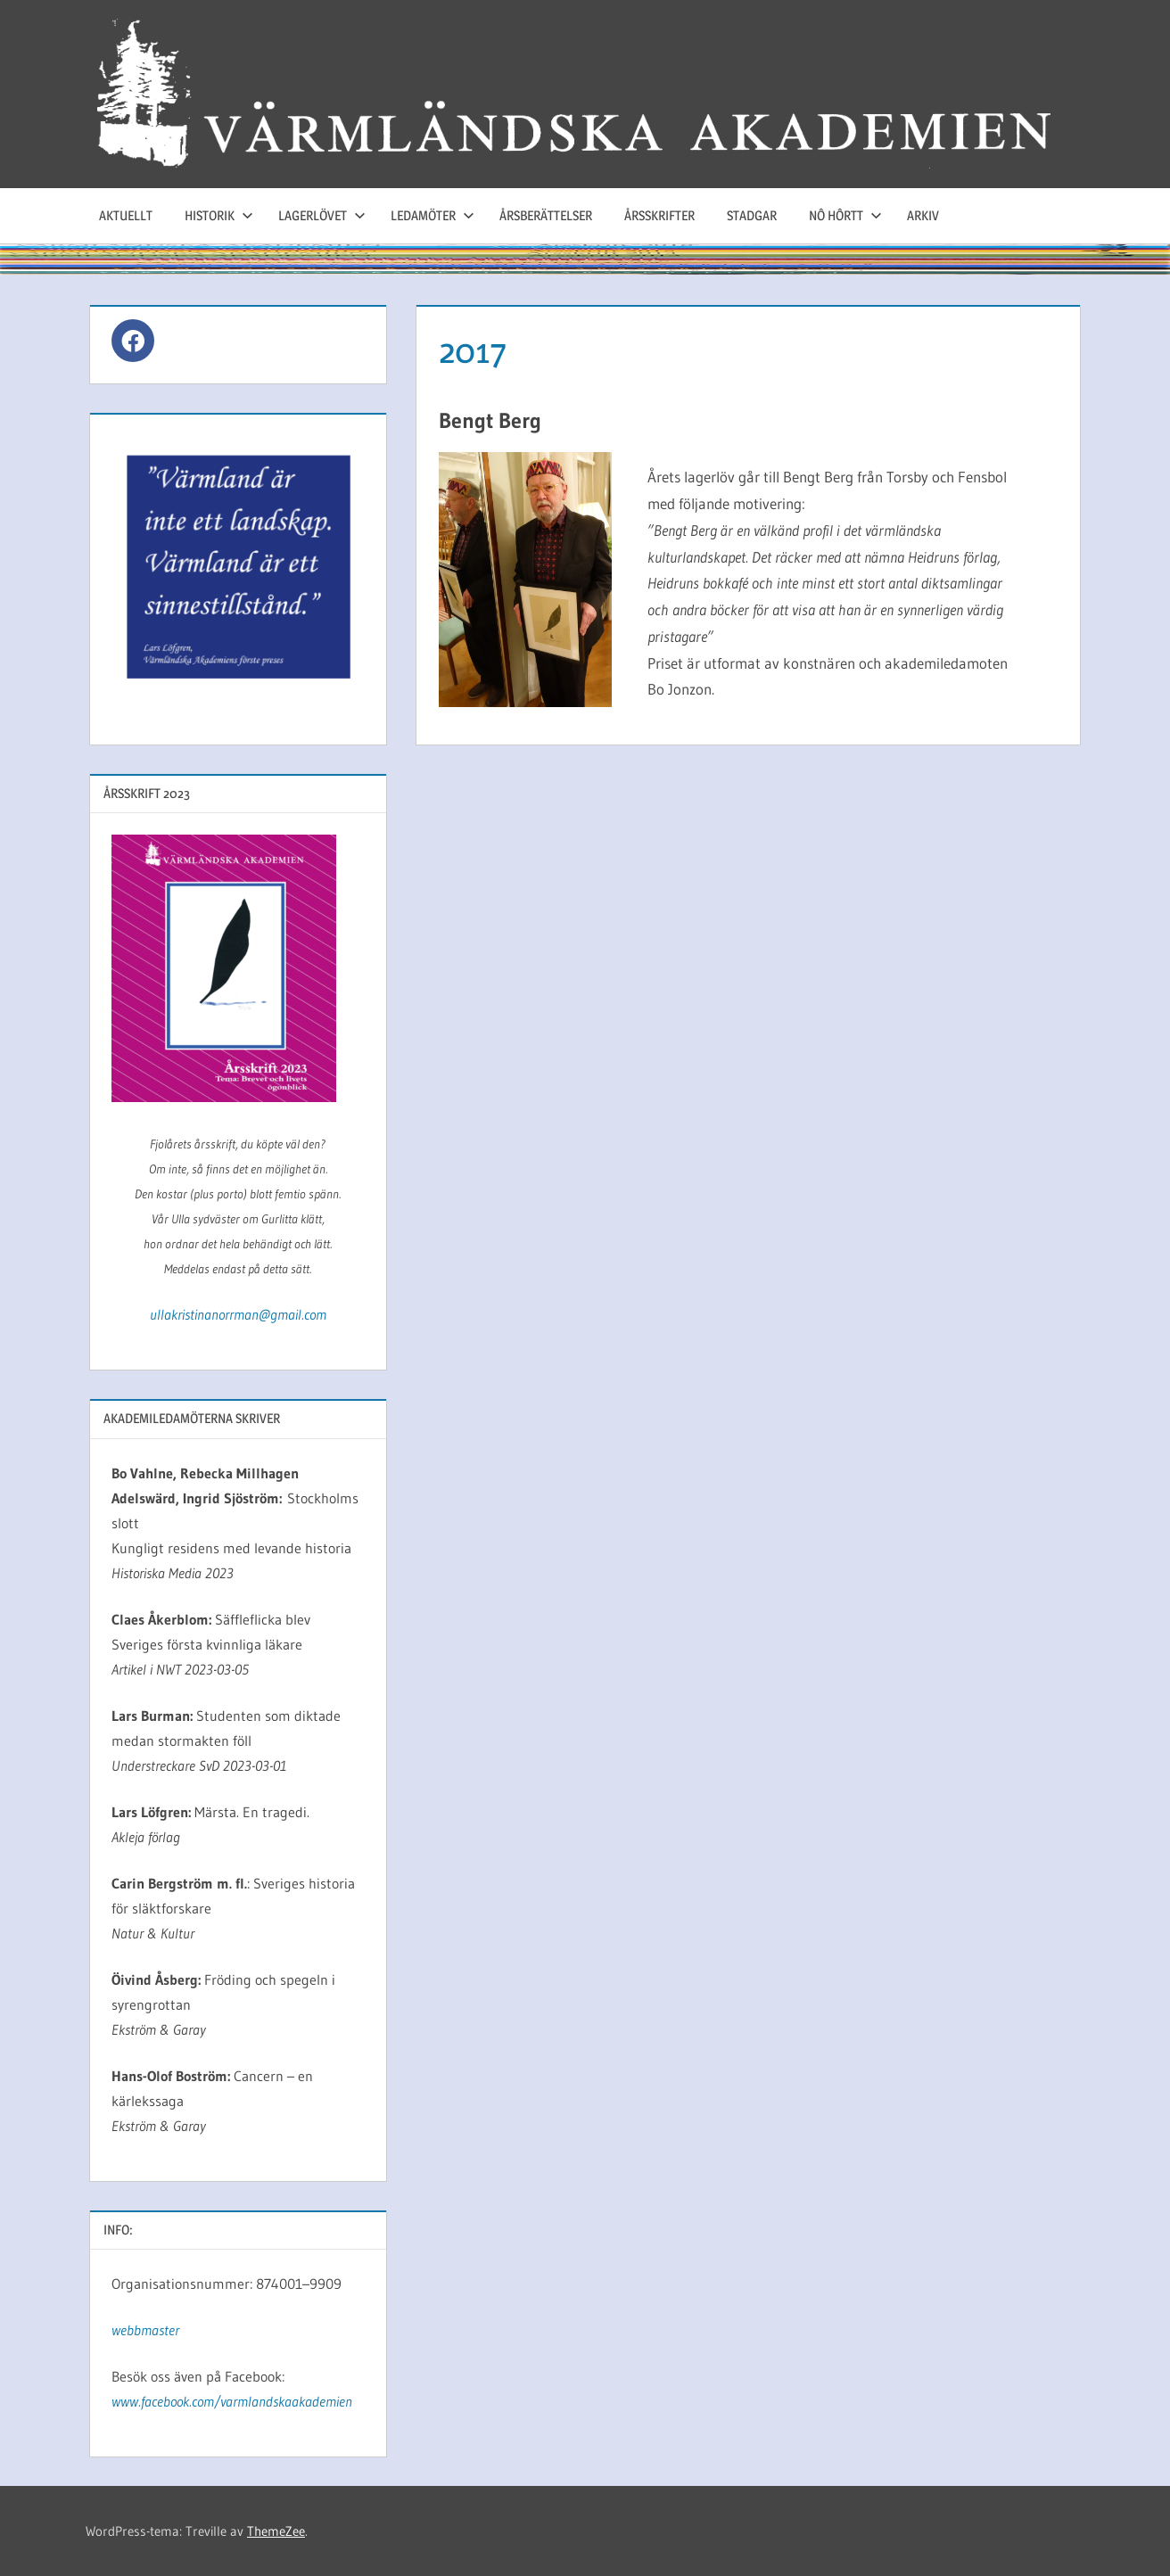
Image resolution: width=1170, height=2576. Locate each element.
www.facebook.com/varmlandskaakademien (231, 2401)
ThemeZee (276, 2531)
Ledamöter (432, 215)
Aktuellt (125, 215)
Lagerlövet (322, 215)
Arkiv (923, 215)
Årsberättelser (545, 215)
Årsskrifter (659, 215)
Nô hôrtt (845, 215)
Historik (219, 215)
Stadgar (752, 215)
